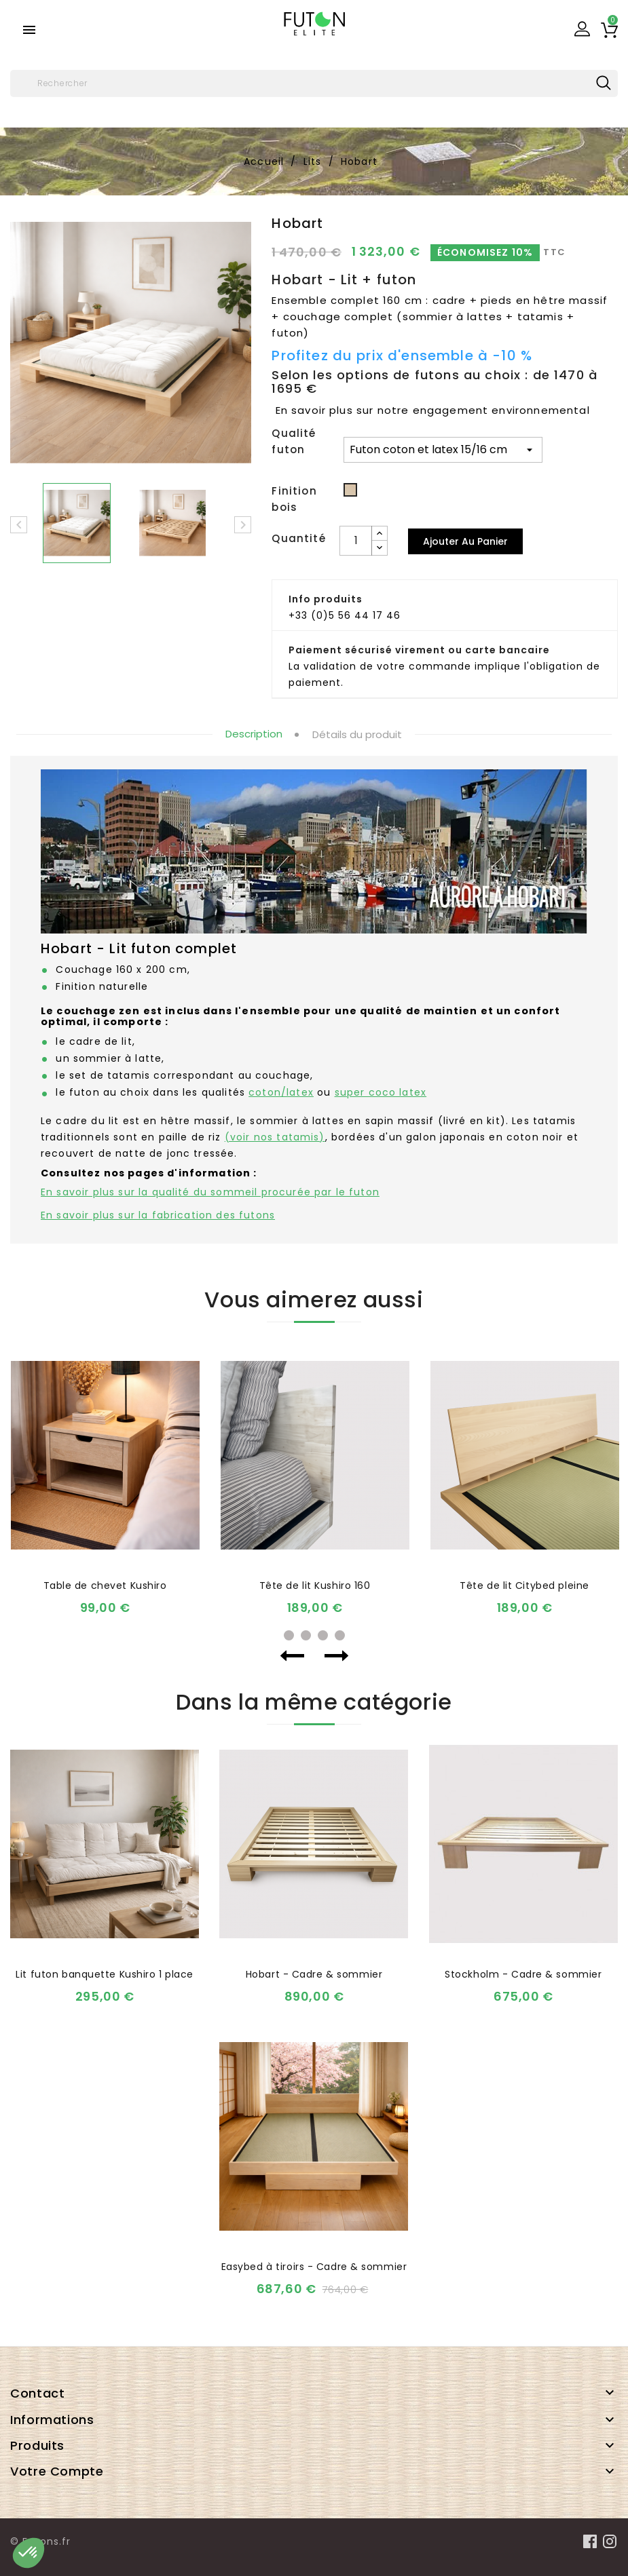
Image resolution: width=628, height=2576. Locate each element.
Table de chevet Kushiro (105, 1585)
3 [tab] (323, 1635)
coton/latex (281, 1092)
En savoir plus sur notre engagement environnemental (433, 410)
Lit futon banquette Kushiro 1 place (104, 1974)
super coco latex (381, 1092)
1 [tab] (289, 1635)
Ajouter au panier (465, 541)
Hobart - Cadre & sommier (314, 1974)
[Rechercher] (314, 83)
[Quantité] (355, 541)
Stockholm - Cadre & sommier (523, 1974)
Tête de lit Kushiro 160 (315, 1585)
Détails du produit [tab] (357, 734)
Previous (292, 1656)
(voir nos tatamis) (275, 1137)
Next (336, 1656)
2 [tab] (306, 1635)
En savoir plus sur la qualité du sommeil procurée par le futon (210, 1192)
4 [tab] (340, 1635)
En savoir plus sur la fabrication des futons (158, 1215)
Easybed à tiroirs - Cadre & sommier (314, 2266)
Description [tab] (253, 734)
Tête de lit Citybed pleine (524, 1585)
